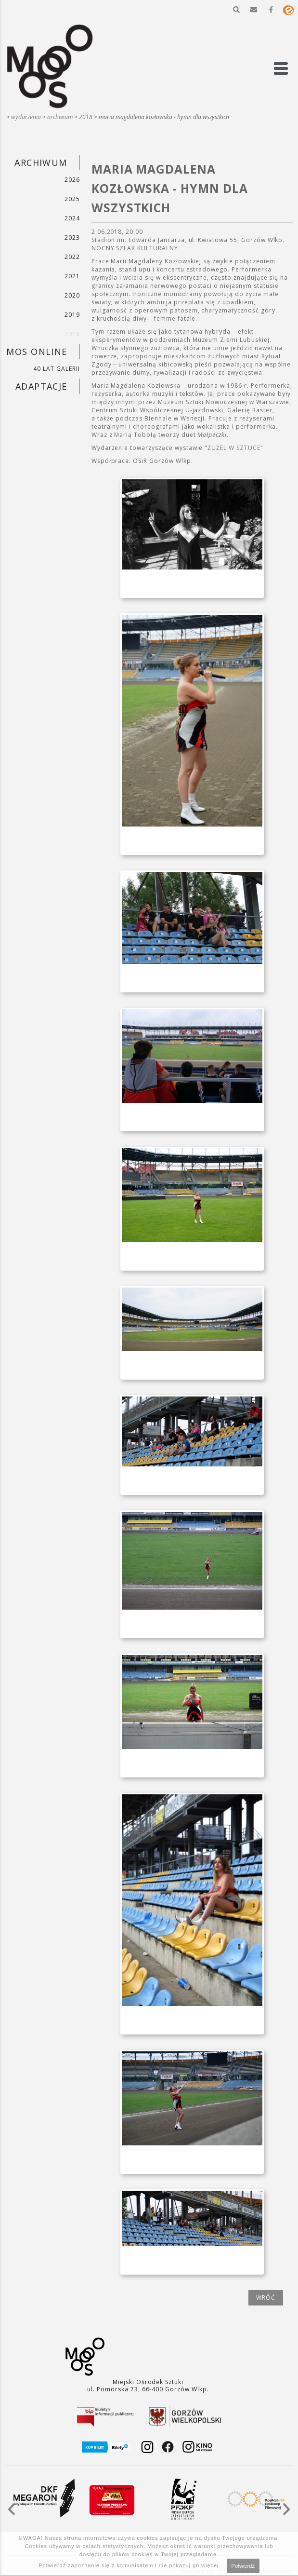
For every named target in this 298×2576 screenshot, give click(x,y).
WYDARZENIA (26, 117)
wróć (265, 2297)
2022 (72, 257)
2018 (85, 117)
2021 (72, 276)
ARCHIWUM (60, 117)
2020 (72, 295)
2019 (72, 315)
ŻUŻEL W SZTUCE (233, 448)
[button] (236, 9)
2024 (72, 218)
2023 (72, 237)
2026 (72, 180)
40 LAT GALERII (56, 369)
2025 (72, 199)
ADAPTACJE (41, 386)
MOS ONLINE (36, 351)
